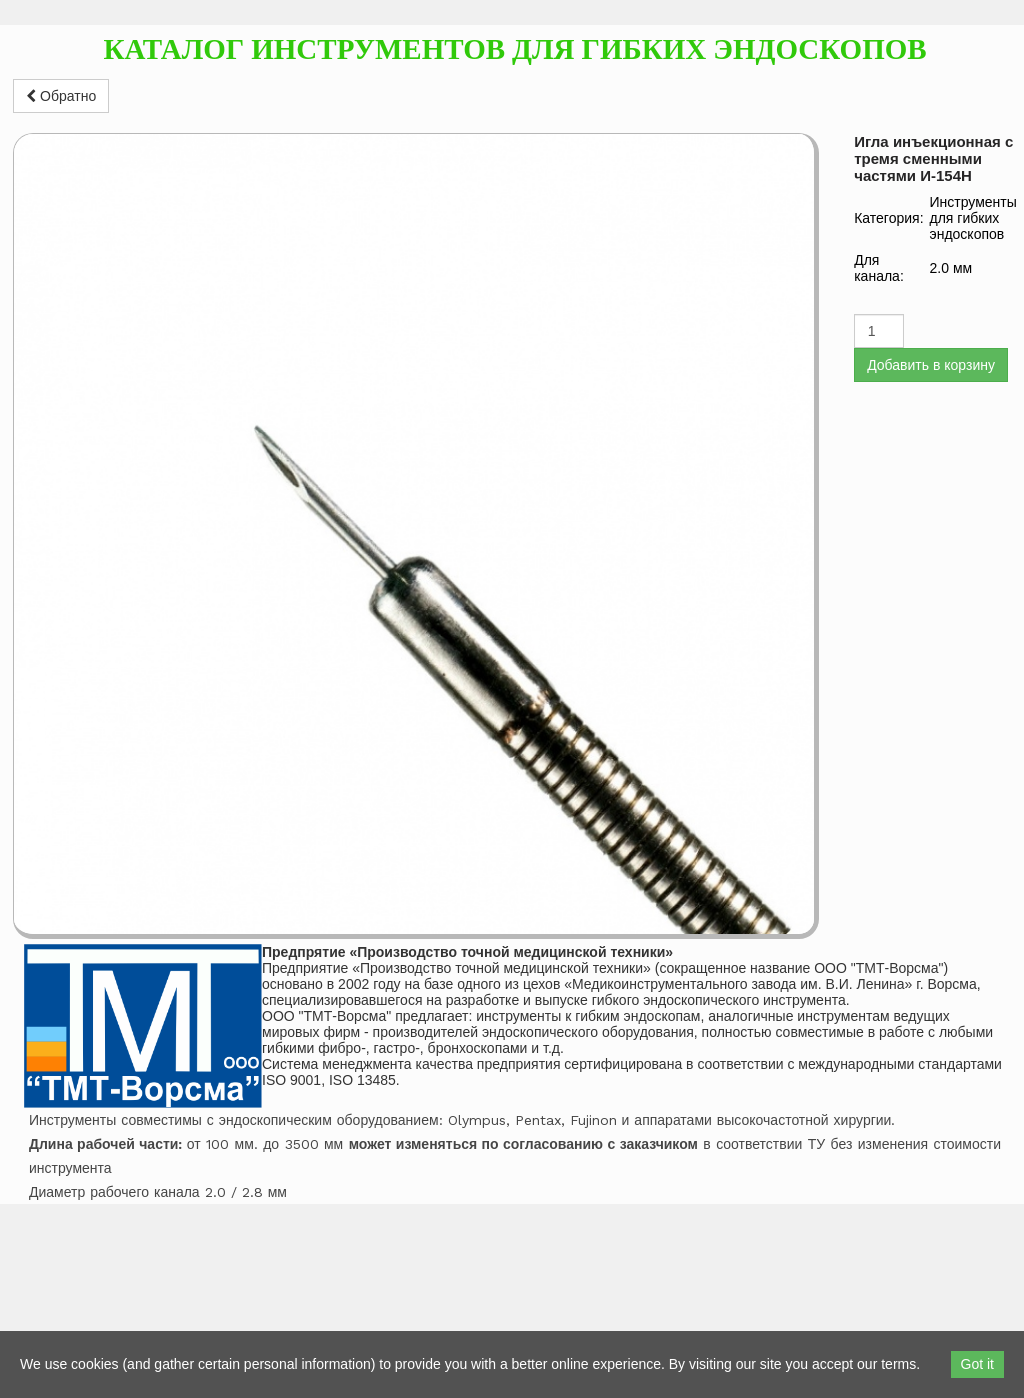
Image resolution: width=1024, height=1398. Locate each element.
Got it (977, 1364)
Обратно (61, 96)
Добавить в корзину (931, 365)
